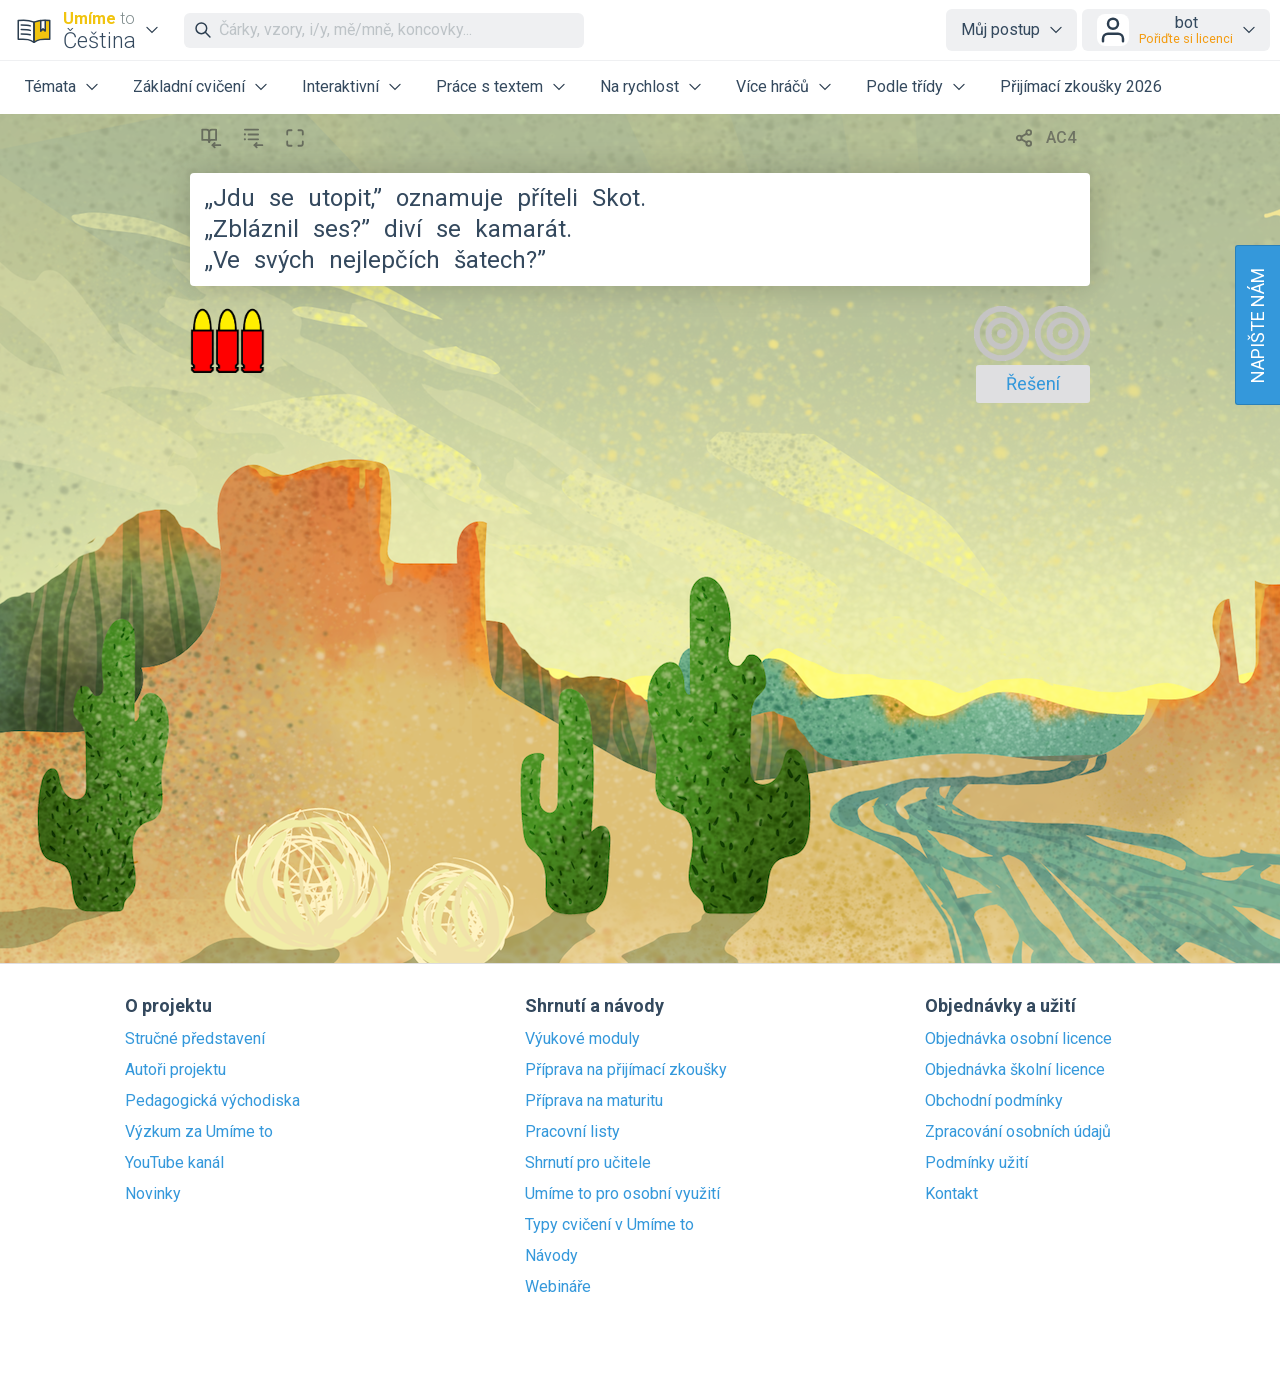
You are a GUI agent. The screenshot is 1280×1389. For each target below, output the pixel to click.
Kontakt (951, 1194)
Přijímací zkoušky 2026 (1081, 86)
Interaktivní (340, 86)
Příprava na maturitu (594, 1101)
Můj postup (1000, 29)
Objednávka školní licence (1015, 1070)
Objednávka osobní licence (1018, 1039)
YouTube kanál (174, 1163)
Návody (551, 1256)
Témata (50, 86)
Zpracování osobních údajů (1018, 1132)
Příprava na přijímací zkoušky (626, 1070)
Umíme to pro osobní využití (622, 1194)
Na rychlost (639, 86)
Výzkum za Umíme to (199, 1132)
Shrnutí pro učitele (588, 1163)
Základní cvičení (189, 86)
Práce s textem (489, 86)
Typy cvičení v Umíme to (609, 1225)
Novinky (153, 1194)
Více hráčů (772, 86)
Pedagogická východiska (212, 1101)
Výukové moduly (582, 1039)
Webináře (558, 1287)
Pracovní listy (572, 1132)
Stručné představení (195, 1039)
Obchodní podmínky (994, 1101)
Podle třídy (904, 86)
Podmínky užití (976, 1163)
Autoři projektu (175, 1070)
